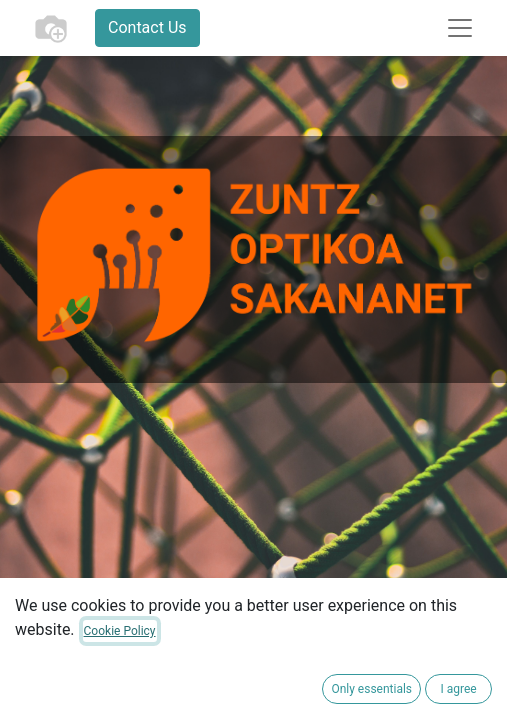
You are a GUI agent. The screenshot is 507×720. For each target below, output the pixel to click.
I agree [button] (458, 689)
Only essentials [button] (371, 689)
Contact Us (147, 27)
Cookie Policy (120, 631)
